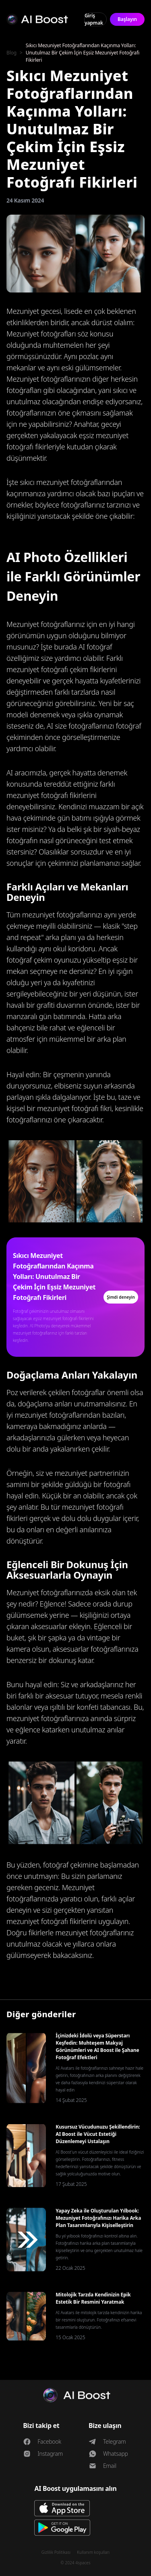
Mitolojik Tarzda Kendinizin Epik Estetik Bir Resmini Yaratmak (93, 2298)
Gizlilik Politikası (55, 2552)
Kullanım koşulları (93, 2552)
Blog (11, 52)
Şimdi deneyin (121, 1297)
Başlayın (127, 19)
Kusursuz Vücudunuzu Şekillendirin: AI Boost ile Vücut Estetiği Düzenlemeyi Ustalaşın (98, 2134)
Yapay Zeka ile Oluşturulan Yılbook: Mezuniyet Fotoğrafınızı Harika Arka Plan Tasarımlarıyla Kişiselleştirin (98, 2218)
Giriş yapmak (94, 19)
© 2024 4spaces (75, 2563)
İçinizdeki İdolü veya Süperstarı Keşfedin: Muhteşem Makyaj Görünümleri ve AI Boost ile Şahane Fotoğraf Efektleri (97, 2046)
